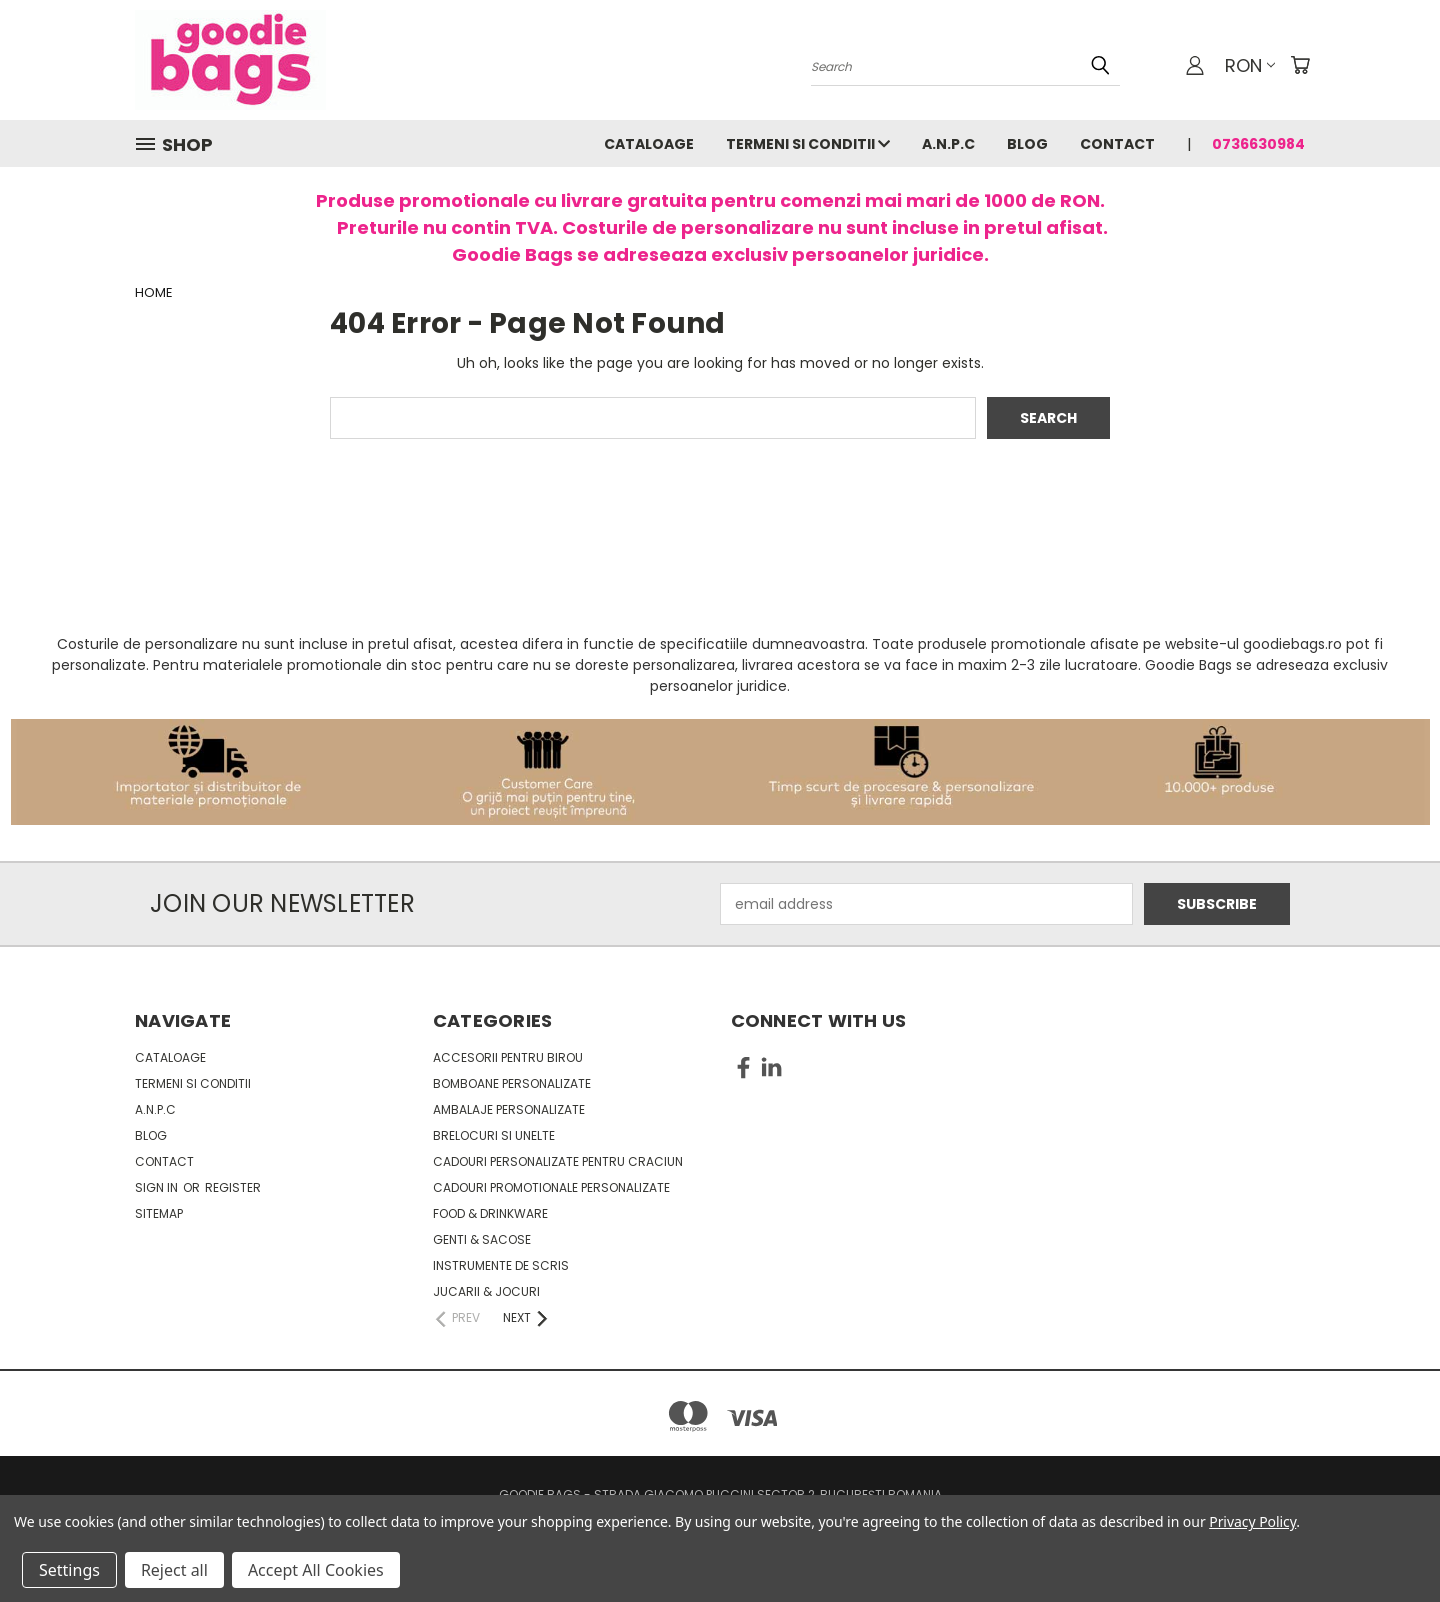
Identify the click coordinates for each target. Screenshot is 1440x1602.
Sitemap (159, 1213)
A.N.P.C (948, 144)
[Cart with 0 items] (1300, 65)
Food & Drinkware (490, 1213)
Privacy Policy (1252, 1521)
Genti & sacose (482, 1239)
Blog (1027, 144)
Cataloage (649, 144)
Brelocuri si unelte (494, 1135)
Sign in (158, 1187)
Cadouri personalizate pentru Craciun (558, 1161)
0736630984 (1258, 144)
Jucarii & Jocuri (486, 1291)
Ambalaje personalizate (509, 1109)
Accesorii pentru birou (508, 1057)
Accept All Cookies (316, 1570)
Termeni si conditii (808, 144)
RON (1250, 65)
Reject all (174, 1570)
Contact (1117, 144)
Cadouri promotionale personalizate (551, 1187)
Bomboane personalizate (512, 1083)
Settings (69, 1570)
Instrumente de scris (501, 1265)
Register (233, 1187)
